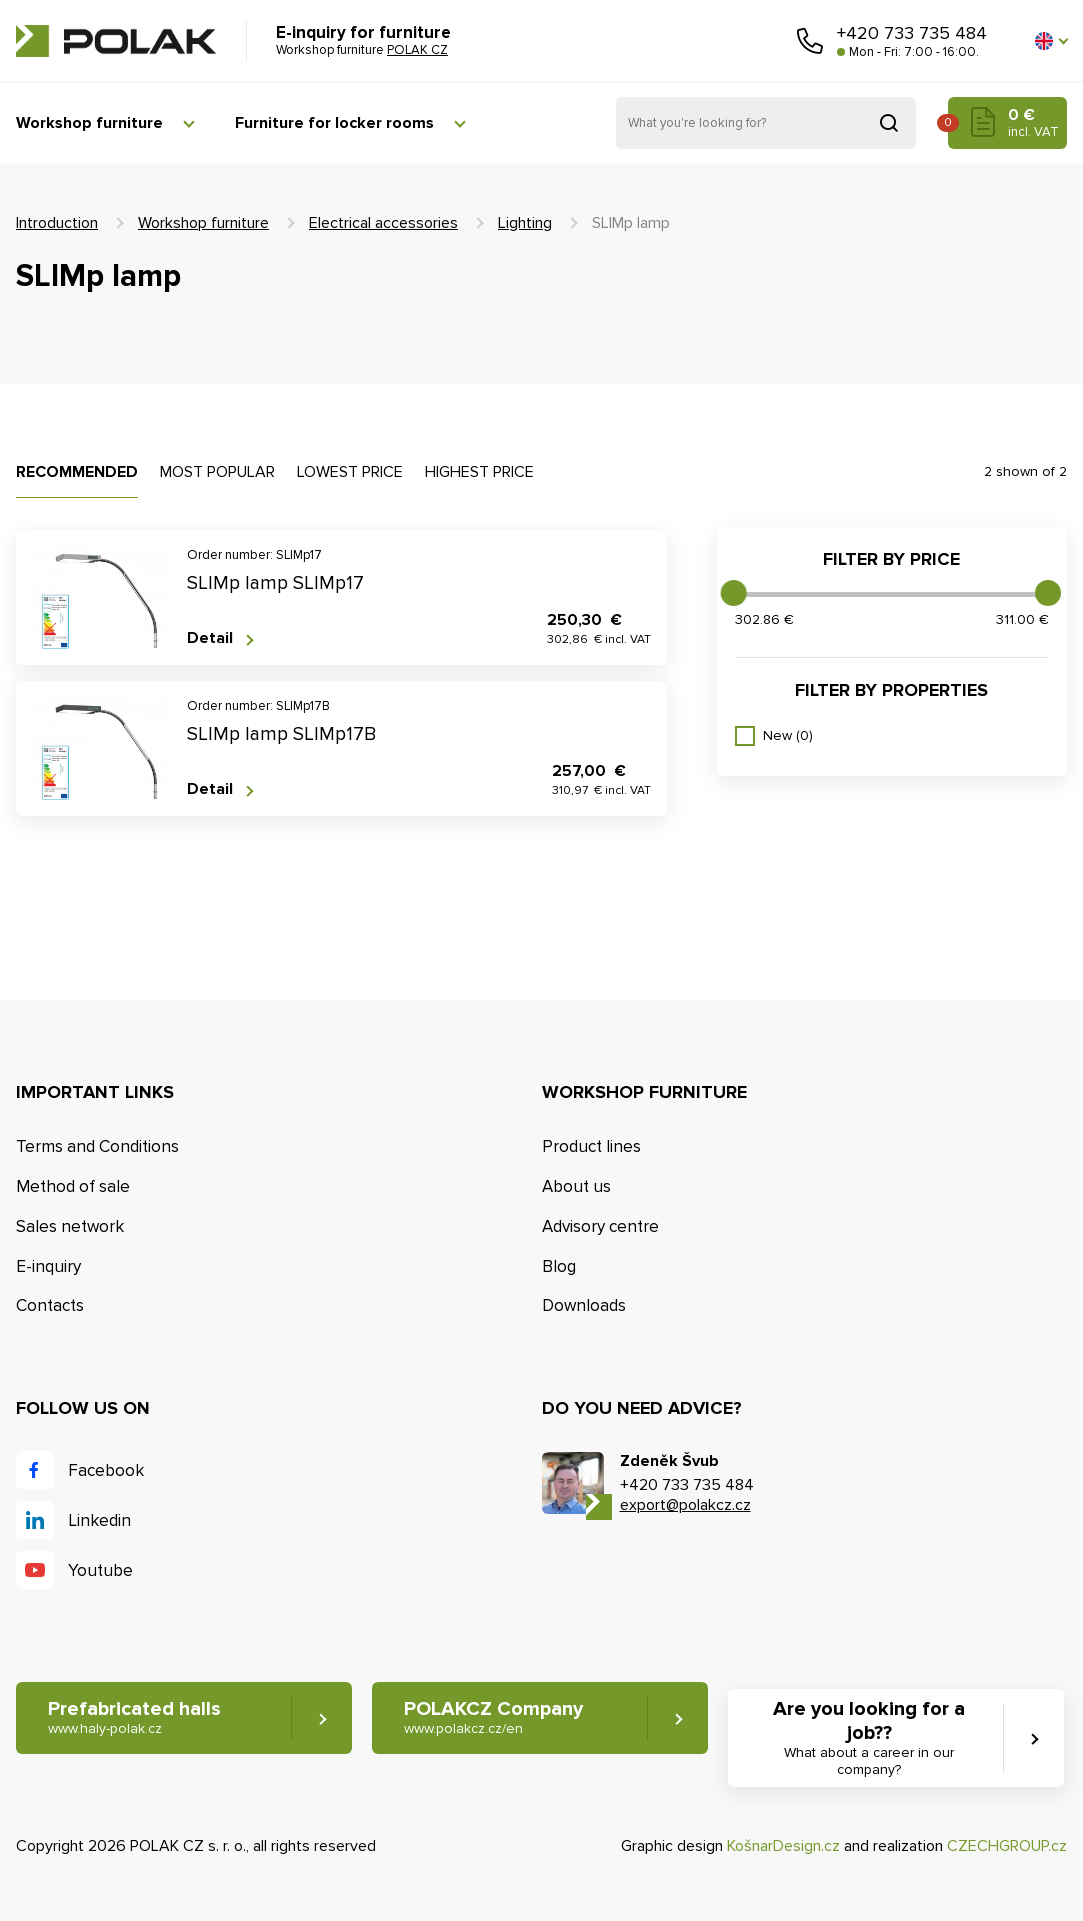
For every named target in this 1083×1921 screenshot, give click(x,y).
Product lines (591, 1146)
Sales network (70, 1226)
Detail (210, 638)
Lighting (525, 223)
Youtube (100, 1570)
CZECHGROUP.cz (1007, 1846)
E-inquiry (48, 1266)
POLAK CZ (116, 41)
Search (889, 123)
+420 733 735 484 (912, 33)
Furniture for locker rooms (334, 123)
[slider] (734, 593)
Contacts (50, 1305)
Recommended (77, 472)
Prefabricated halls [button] (134, 1717)
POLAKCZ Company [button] (493, 1717)
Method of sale (73, 1186)
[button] (1051, 41)
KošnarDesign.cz (783, 1846)
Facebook (106, 1470)
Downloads (584, 1305)
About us (576, 1186)
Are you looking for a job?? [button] (869, 1738)
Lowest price (350, 472)
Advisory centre (600, 1226)
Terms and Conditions (97, 1146)
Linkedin (99, 1520)
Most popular (217, 472)
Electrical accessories (383, 223)
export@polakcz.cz (685, 1505)
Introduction (57, 223)
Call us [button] (810, 41)
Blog (559, 1266)
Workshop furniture (89, 123)
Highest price (479, 472)
